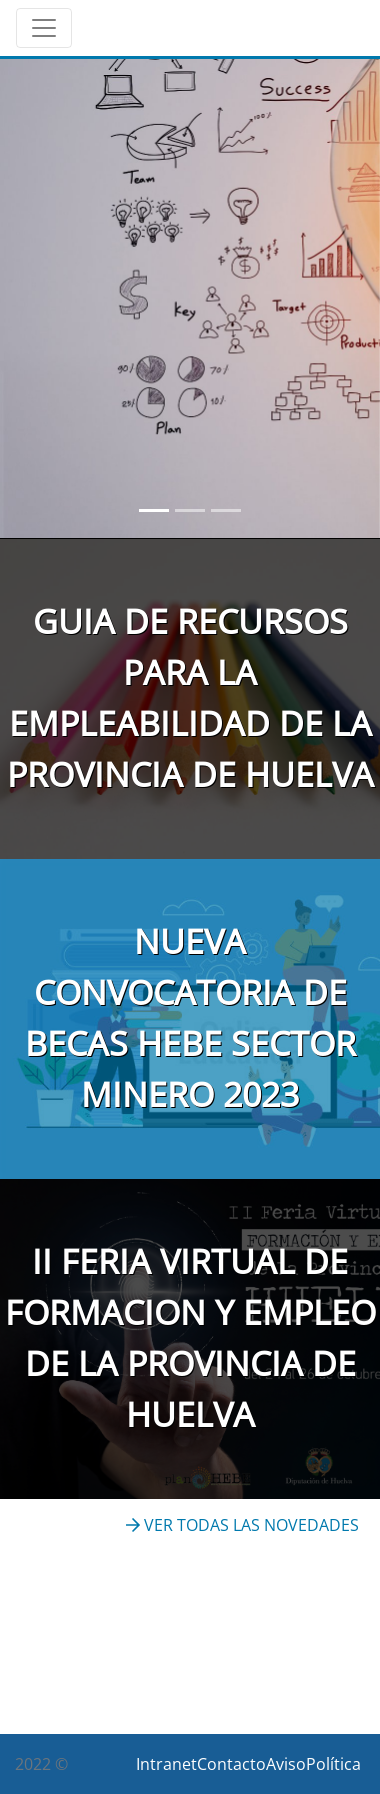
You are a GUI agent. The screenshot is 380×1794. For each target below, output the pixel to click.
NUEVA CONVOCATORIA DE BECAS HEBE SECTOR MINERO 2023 (190, 1017)
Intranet (166, 1764)
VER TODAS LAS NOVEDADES (242, 1525)
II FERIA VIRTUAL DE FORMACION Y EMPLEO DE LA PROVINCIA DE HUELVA (190, 1337)
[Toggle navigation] (44, 28)
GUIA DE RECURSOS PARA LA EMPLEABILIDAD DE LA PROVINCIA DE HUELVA (190, 697)
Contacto (231, 1764)
